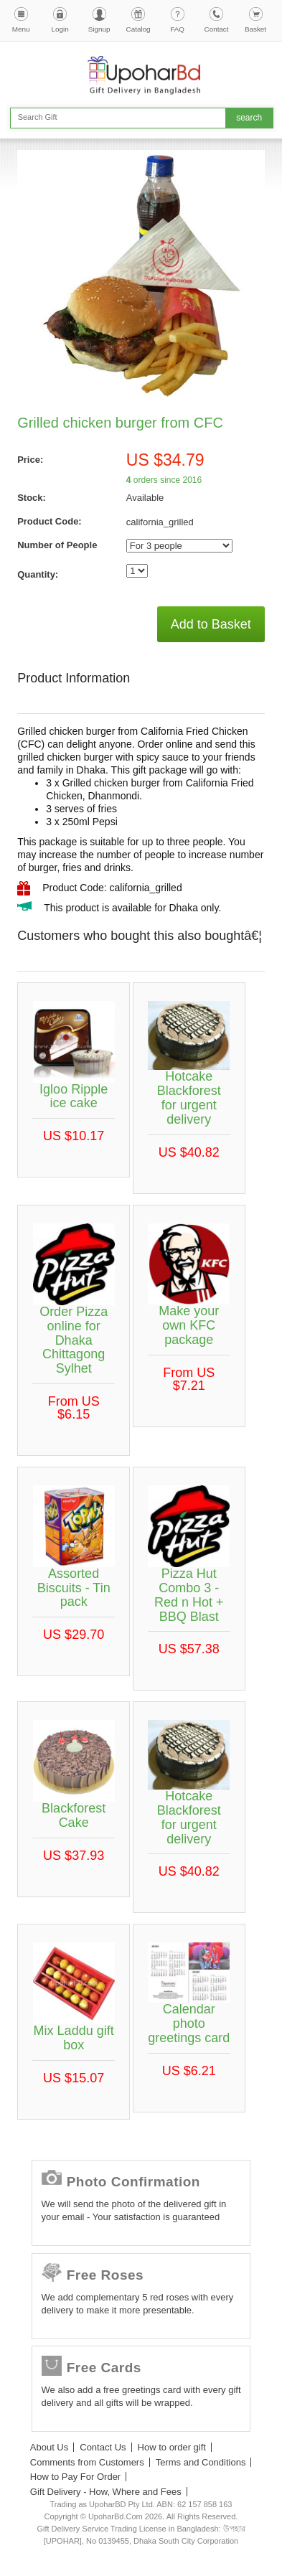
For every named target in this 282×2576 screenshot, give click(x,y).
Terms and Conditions (201, 2462)
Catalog (138, 29)
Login (60, 29)
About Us (49, 2447)
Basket (255, 29)
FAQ (177, 29)
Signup (99, 29)
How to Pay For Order (75, 2476)
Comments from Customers (87, 2462)
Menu (21, 29)
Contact (217, 29)
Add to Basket (211, 624)
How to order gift (172, 2447)
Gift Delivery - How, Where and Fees (106, 2491)
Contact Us (103, 2447)
